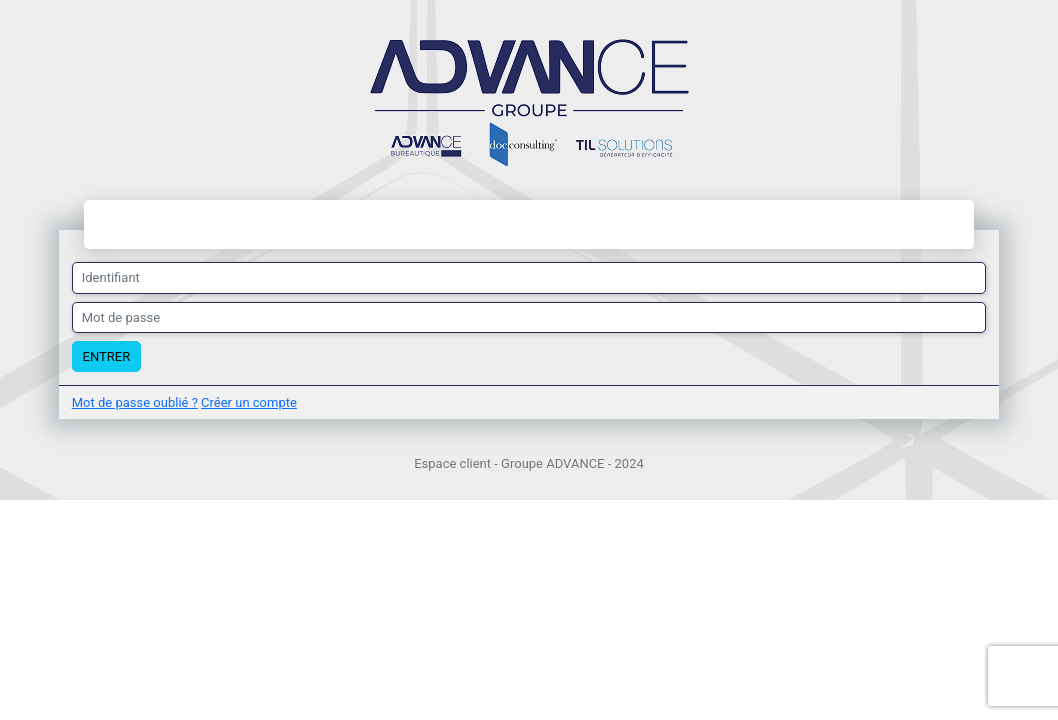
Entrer (107, 356)
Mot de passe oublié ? (135, 402)
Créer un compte (249, 402)
